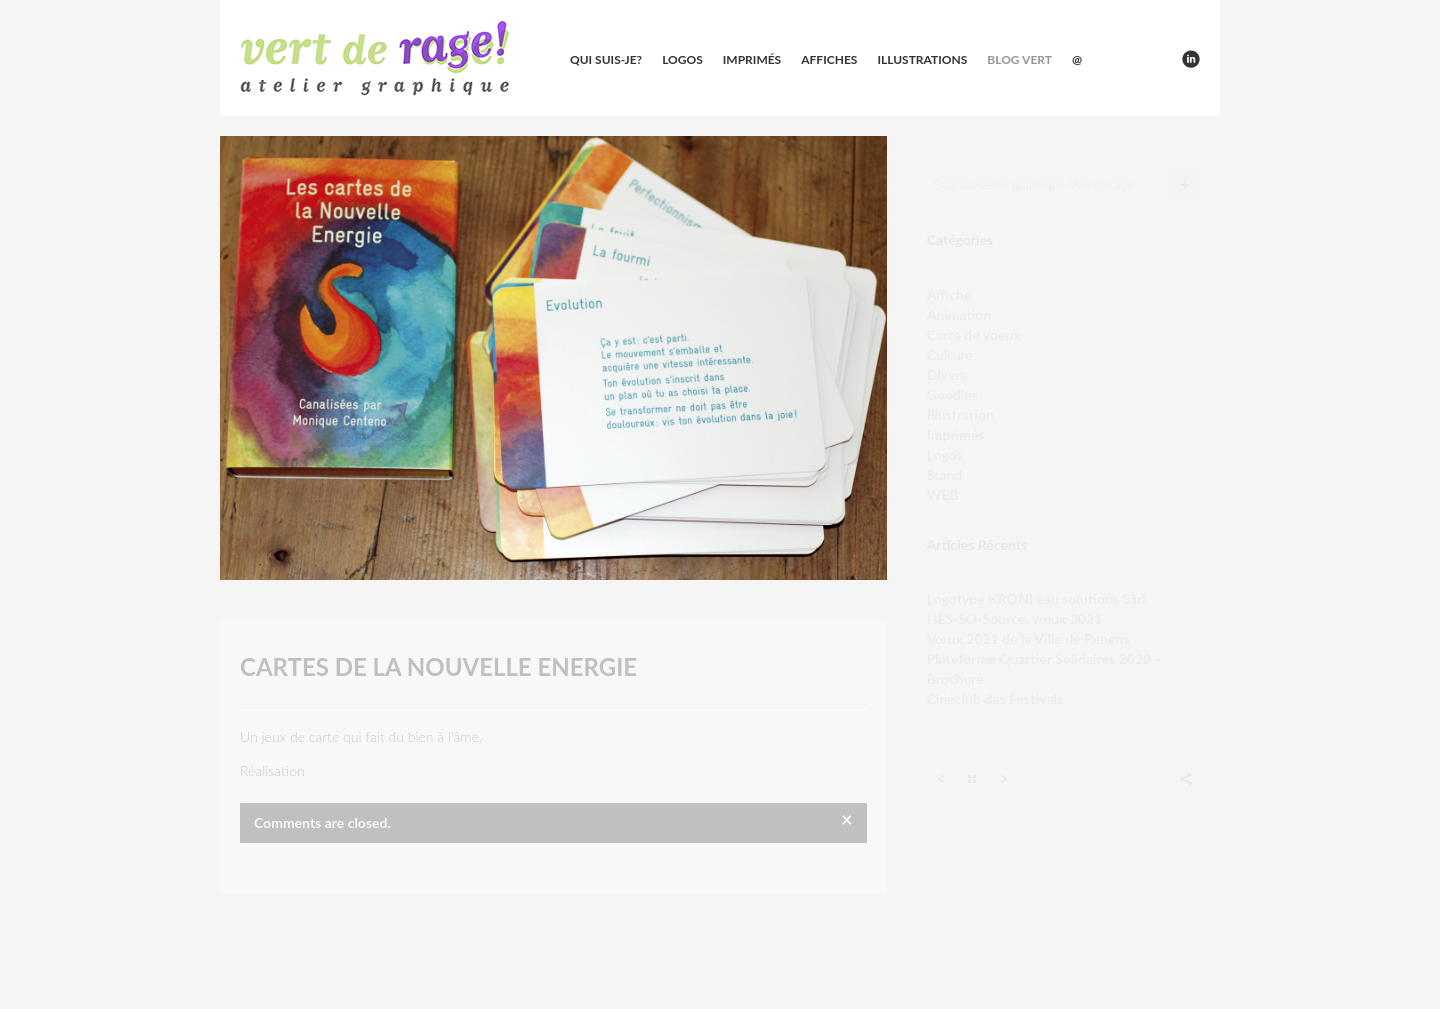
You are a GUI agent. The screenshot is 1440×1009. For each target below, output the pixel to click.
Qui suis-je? (606, 59)
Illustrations (922, 59)
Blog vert (1019, 59)
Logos (682, 59)
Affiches (829, 59)
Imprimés (752, 59)
